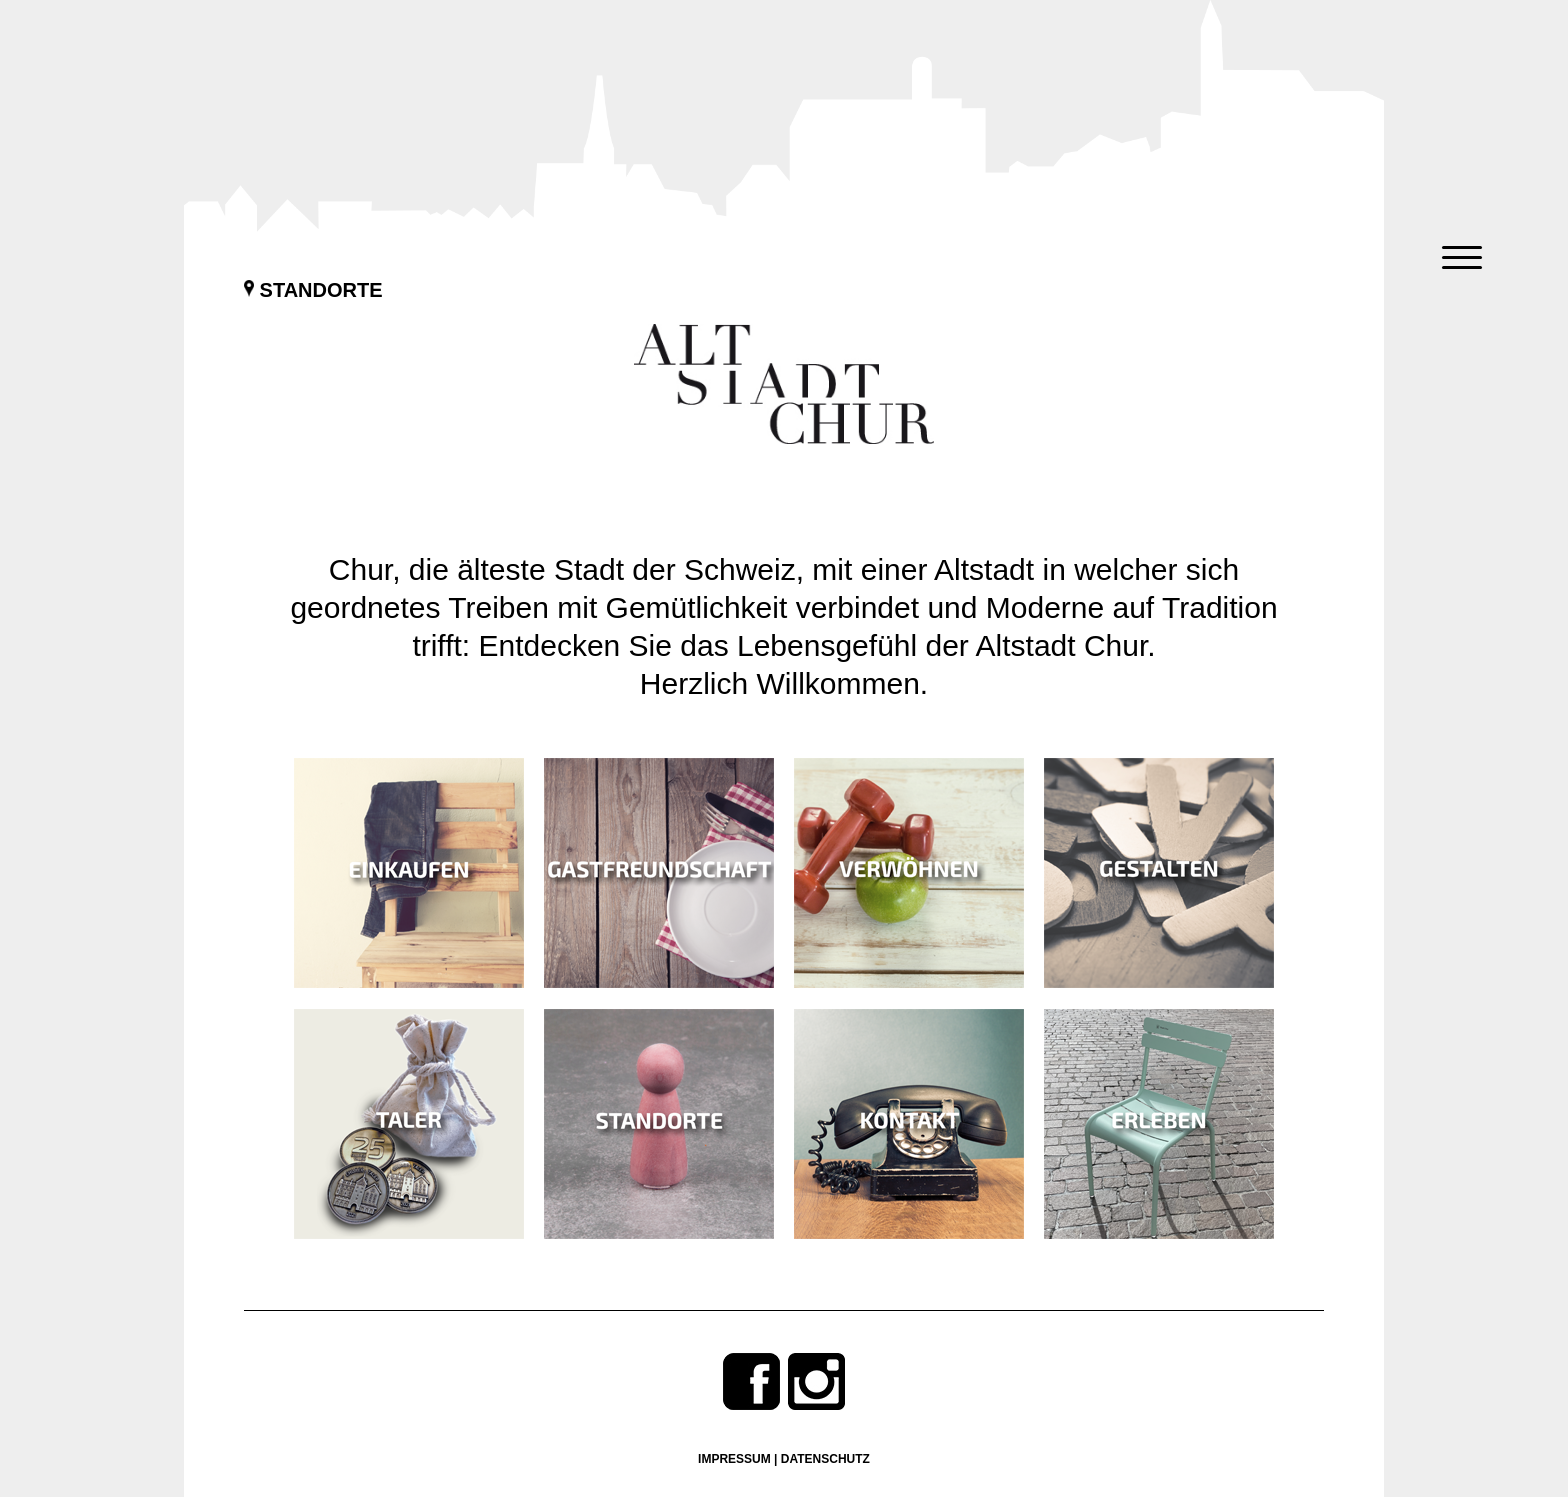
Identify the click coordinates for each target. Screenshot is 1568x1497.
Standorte (313, 290)
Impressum (734, 1459)
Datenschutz (825, 1459)
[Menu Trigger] (1462, 257)
